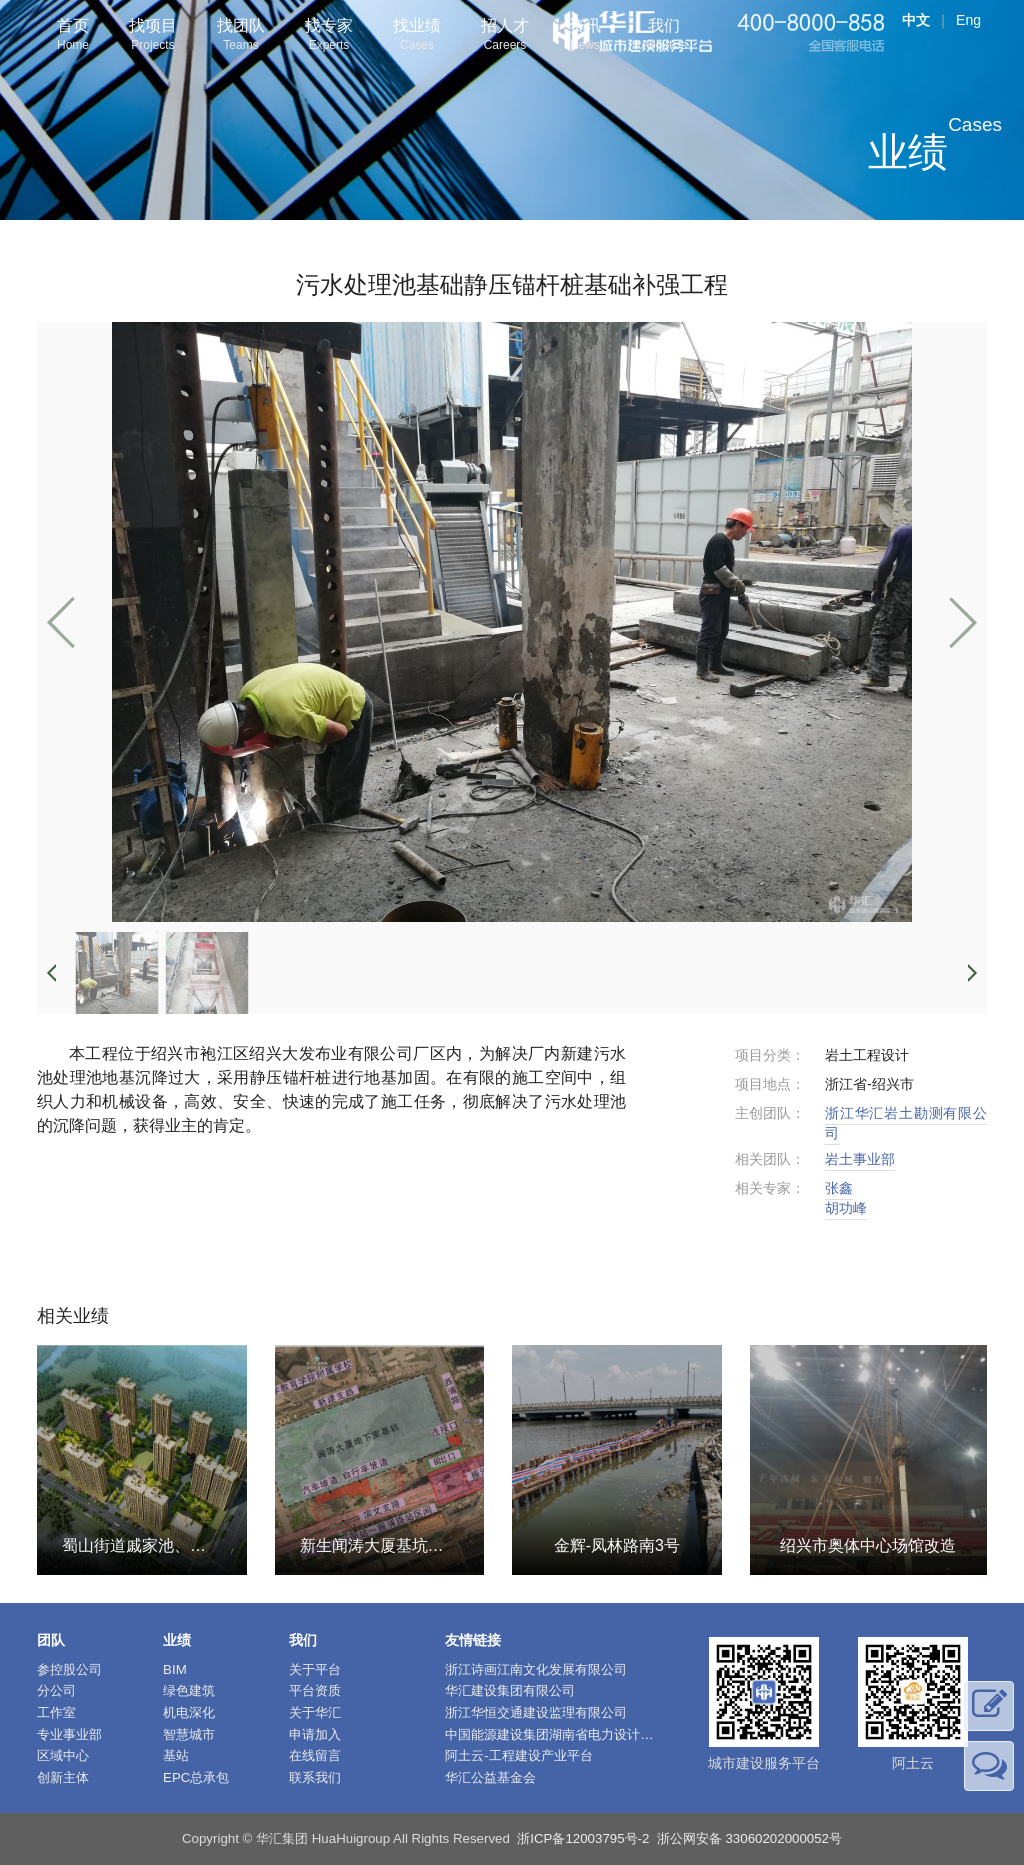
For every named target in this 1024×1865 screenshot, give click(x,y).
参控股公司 (69, 1669)
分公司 (56, 1690)
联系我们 (315, 1777)
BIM (175, 1669)
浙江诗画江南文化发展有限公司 (536, 1669)
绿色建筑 (189, 1690)
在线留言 (315, 1755)
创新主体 (63, 1777)
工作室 (56, 1712)
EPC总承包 (196, 1777)
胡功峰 (846, 1208)
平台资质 (315, 1690)
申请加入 (315, 1734)
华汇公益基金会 (490, 1777)
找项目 (153, 36)
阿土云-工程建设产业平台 (518, 1755)
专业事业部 (69, 1734)
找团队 (241, 36)
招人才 (505, 36)
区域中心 (63, 1755)
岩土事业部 (860, 1159)
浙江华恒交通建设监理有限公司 (536, 1712)
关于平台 (315, 1669)
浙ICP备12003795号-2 (583, 1838)
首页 (73, 36)
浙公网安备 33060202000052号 (749, 1838)
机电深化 (189, 1712)
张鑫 (839, 1188)
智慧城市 (189, 1734)
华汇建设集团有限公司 (510, 1690)
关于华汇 (315, 1712)
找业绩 (417, 36)
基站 (176, 1755)
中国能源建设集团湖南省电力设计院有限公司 (575, 1734)
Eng (968, 20)
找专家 (329, 36)
